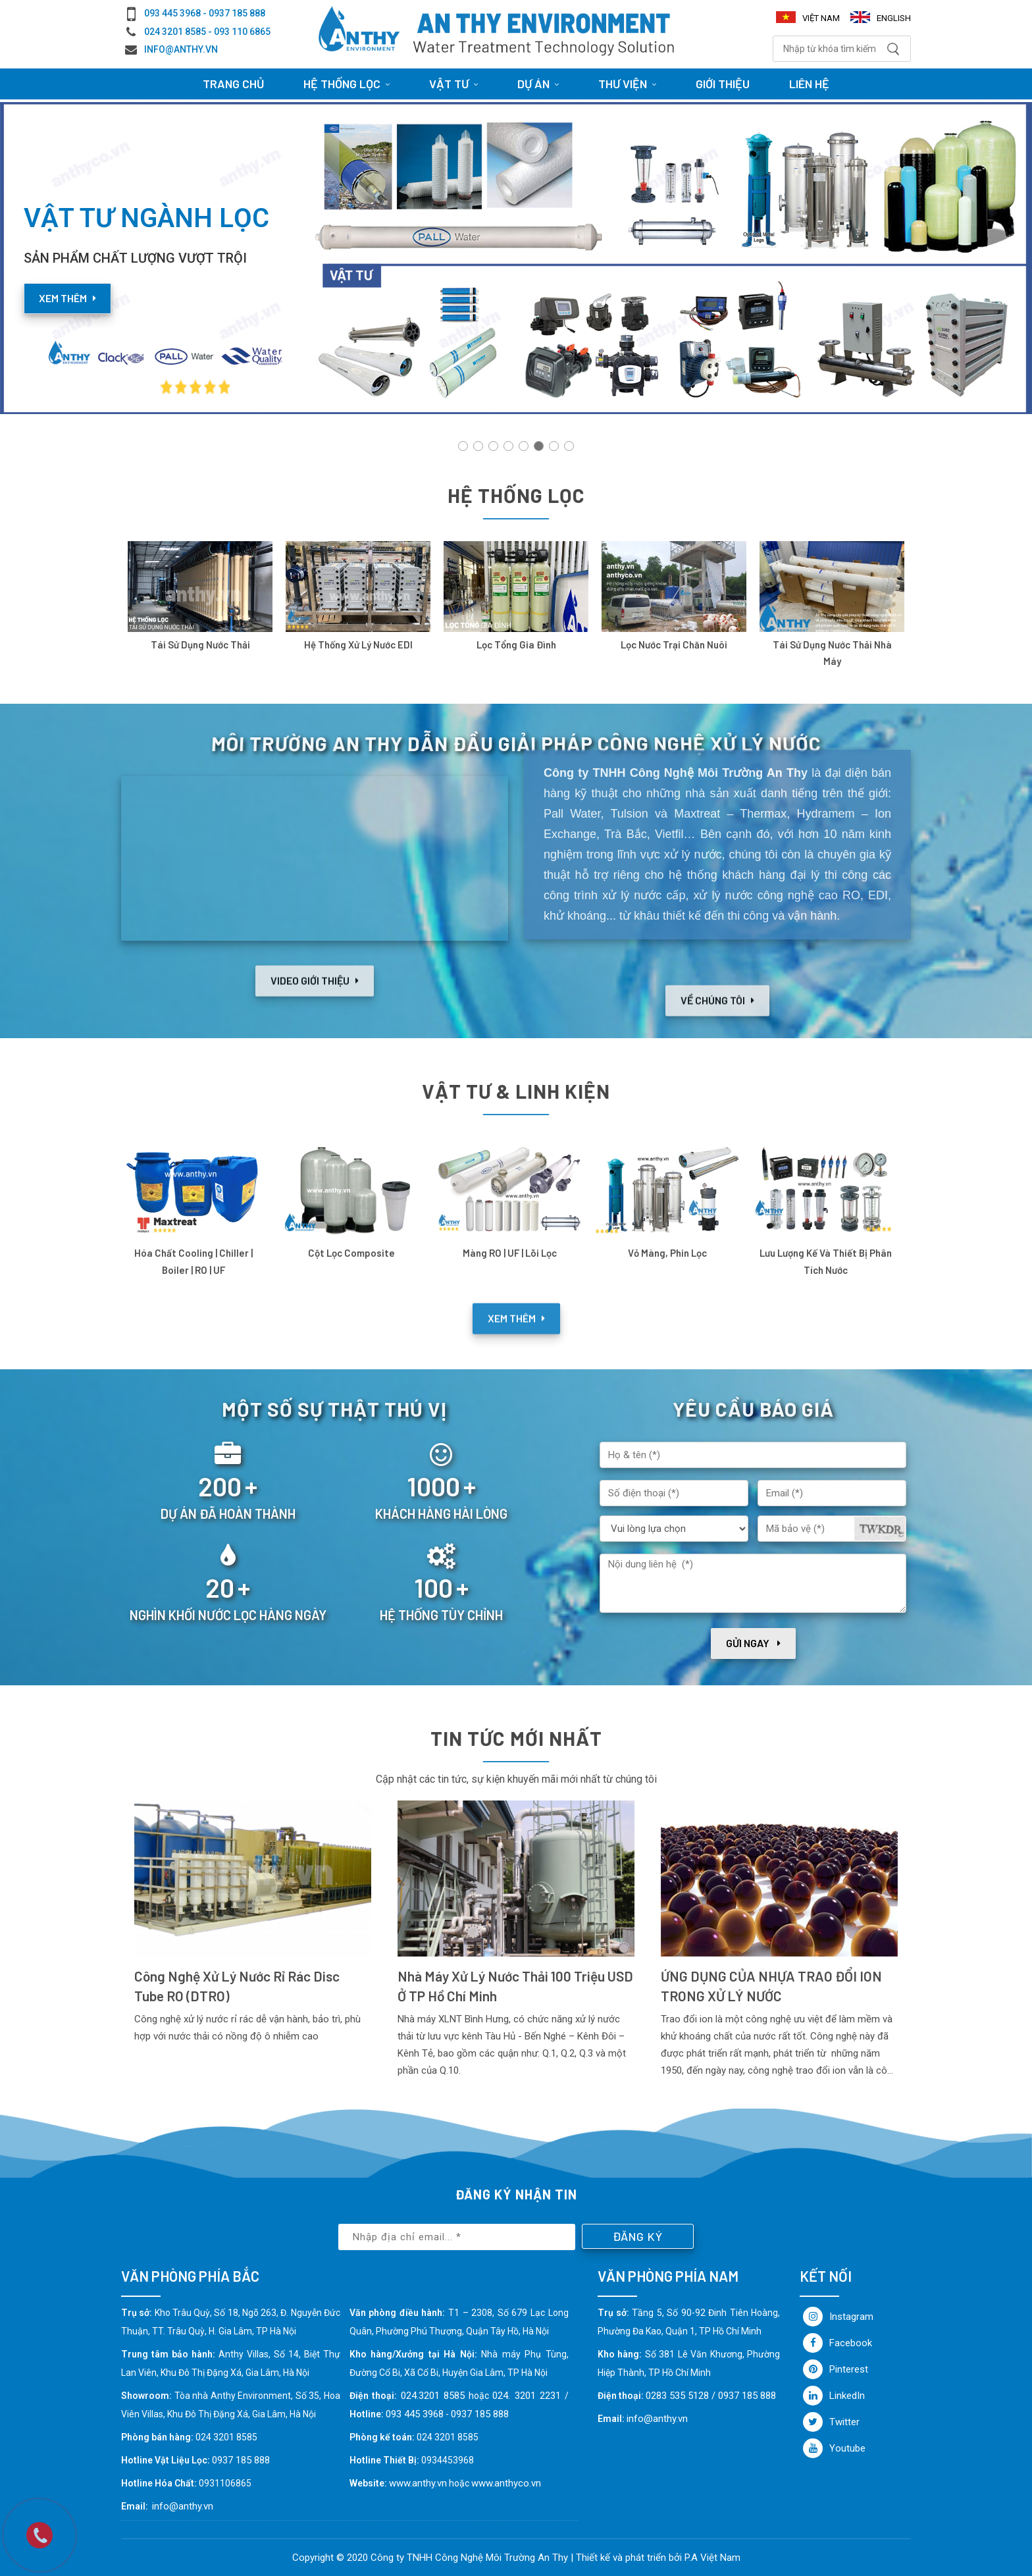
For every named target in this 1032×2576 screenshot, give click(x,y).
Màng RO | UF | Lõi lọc (510, 1253)
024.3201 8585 (433, 2396)
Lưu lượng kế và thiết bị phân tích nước (826, 1261)
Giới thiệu (723, 83)
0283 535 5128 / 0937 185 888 (711, 2396)
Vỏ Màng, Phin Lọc (667, 1253)
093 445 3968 (415, 2414)
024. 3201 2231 (526, 2396)
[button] (463, 446)
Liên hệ (809, 83)
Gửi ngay (753, 1643)
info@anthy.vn (181, 49)
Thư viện (627, 83)
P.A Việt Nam (712, 2557)
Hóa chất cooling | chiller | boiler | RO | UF (193, 1261)
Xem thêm (67, 298)
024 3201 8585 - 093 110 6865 (207, 31)
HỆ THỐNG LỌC (346, 83)
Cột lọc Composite (351, 1253)
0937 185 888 (480, 2414)
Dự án (538, 83)
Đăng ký (638, 2236)
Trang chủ (233, 83)
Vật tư (453, 83)
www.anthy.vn (418, 2483)
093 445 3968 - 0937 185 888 (204, 13)
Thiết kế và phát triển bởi (629, 2557)
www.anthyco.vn (506, 2483)
